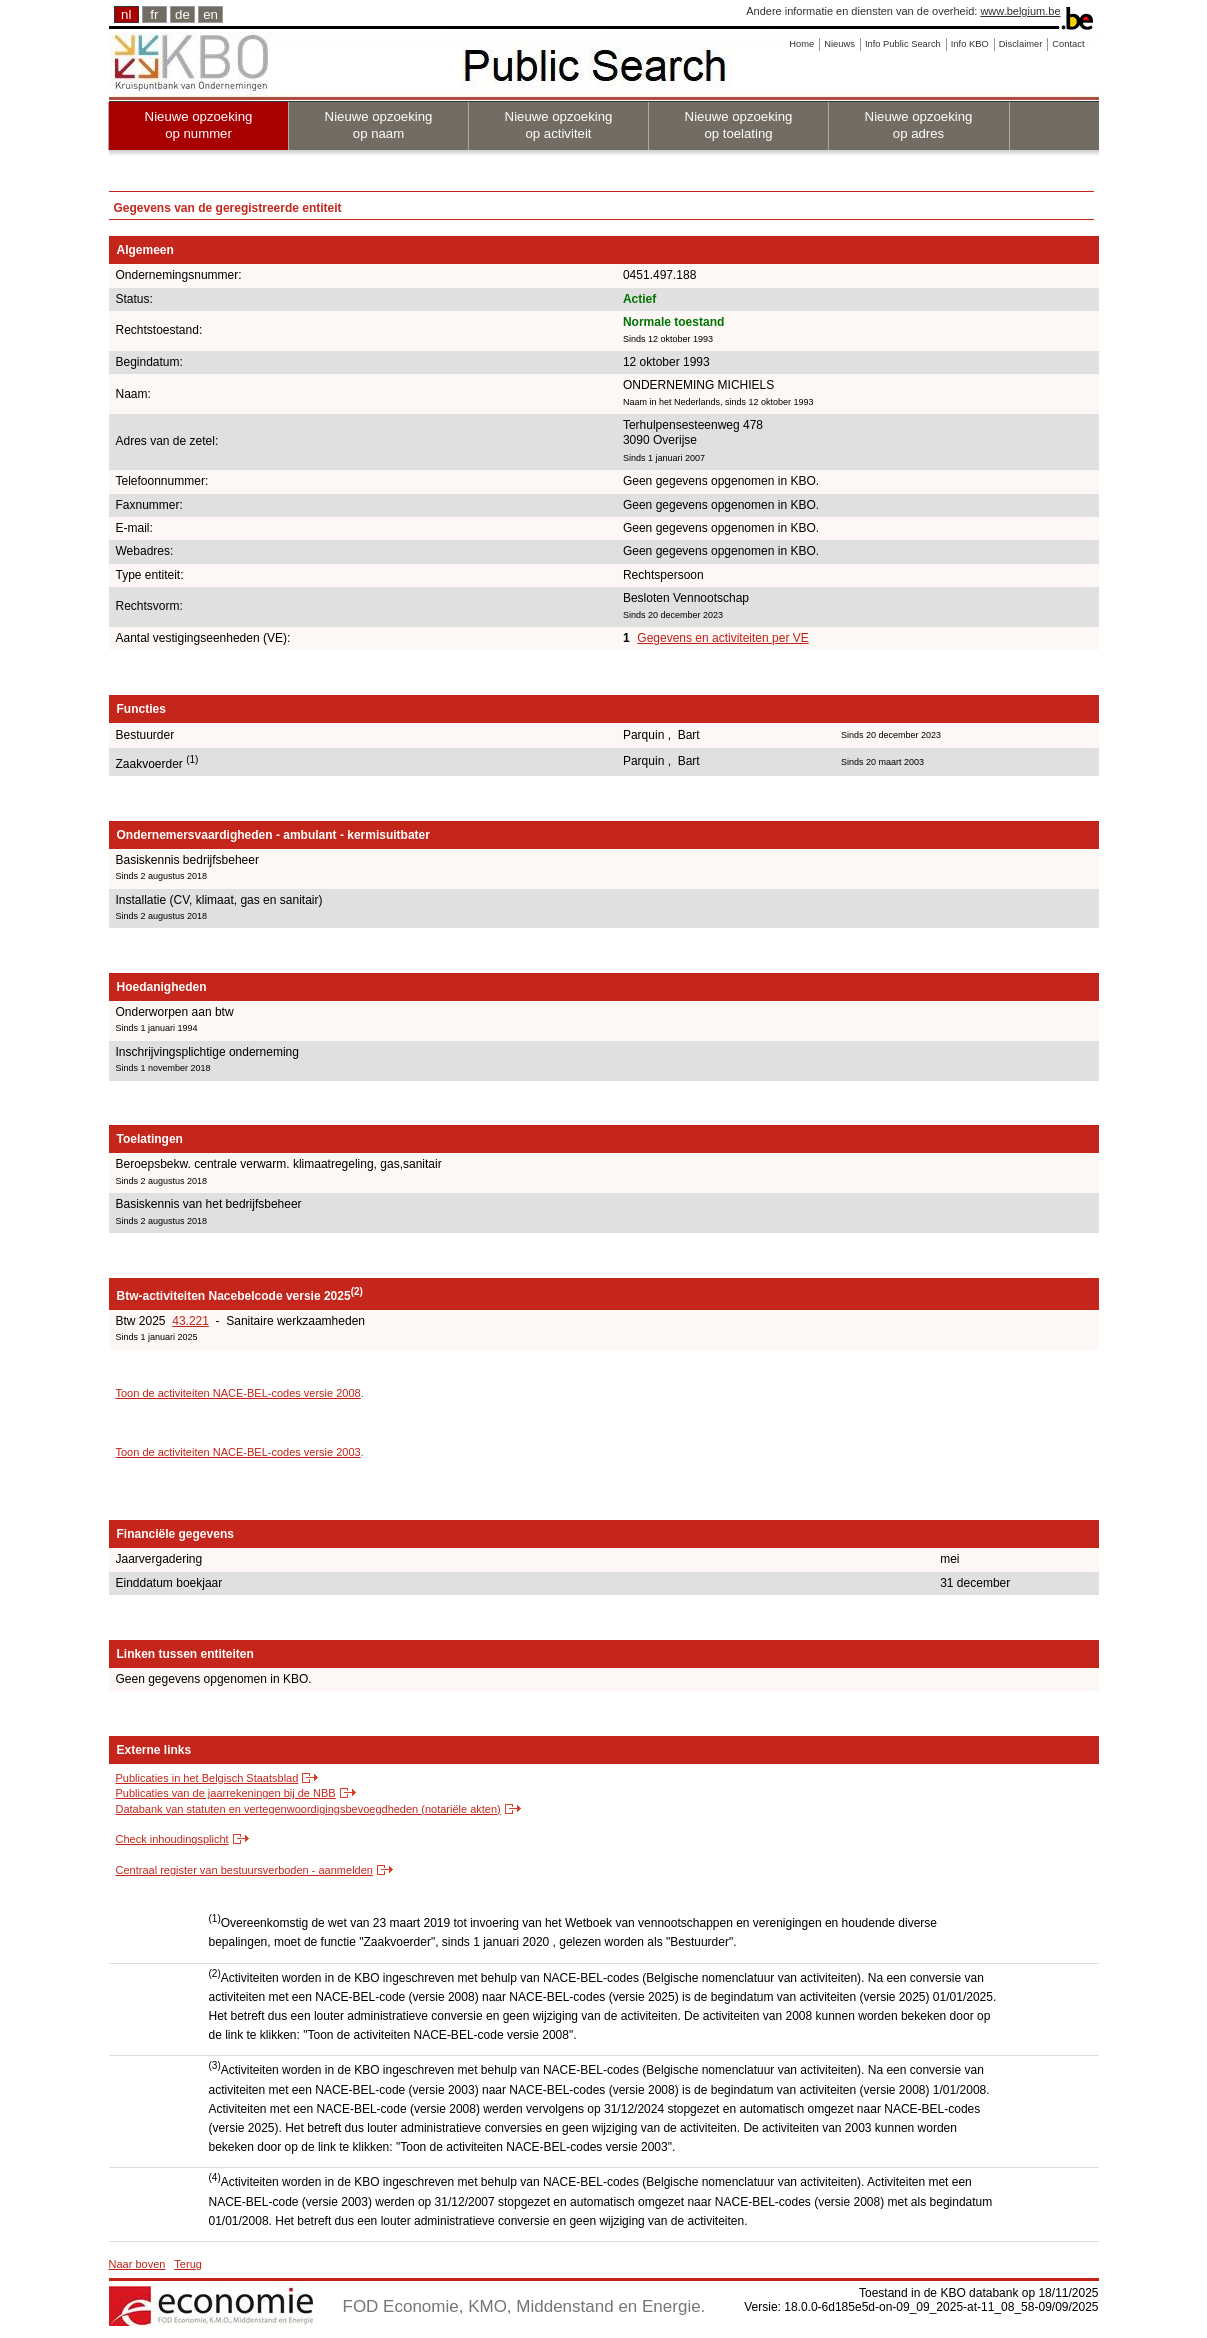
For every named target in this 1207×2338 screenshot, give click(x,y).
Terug (188, 2264)
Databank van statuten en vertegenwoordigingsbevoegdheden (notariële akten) (308, 1809)
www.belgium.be (1020, 11)
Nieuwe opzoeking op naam (379, 125)
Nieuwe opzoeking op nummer (199, 125)
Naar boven (137, 2264)
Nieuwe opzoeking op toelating (739, 125)
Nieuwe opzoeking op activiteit (559, 125)
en (210, 14)
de (182, 14)
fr (154, 14)
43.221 (190, 1321)
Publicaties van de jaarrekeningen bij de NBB (226, 1793)
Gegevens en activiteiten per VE (722, 638)
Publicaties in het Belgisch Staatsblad (207, 1778)
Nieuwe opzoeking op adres (919, 125)
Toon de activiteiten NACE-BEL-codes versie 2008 (238, 1393)
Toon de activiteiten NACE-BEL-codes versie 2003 (238, 1452)
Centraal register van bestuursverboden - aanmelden (244, 1870)
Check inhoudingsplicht (172, 1839)
